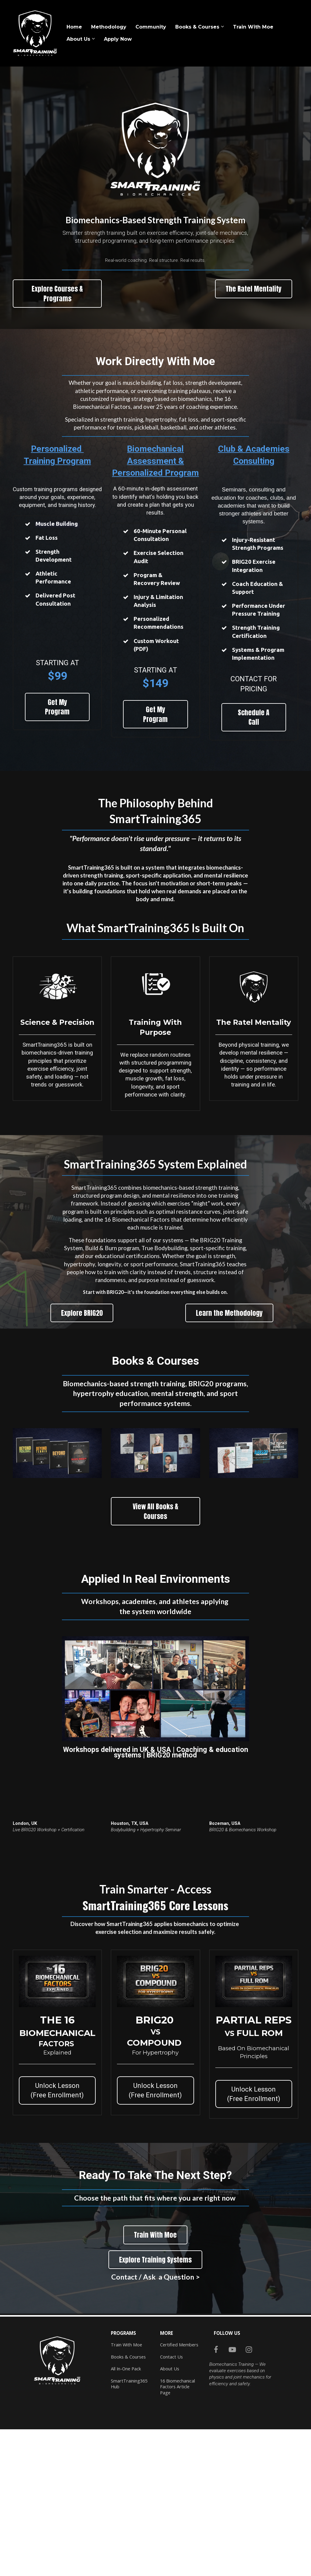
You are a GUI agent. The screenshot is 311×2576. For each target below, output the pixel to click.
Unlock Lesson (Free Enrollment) (57, 2090)
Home (74, 27)
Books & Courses (197, 27)
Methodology (108, 27)
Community (150, 27)
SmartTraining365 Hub (129, 2384)
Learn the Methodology (229, 1313)
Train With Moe (253, 27)
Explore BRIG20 (82, 1313)
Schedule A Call (253, 717)
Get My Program (57, 707)
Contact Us (171, 2357)
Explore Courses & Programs (57, 293)
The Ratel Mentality (254, 289)
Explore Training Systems (155, 2260)
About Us (78, 39)
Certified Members (179, 2345)
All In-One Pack (126, 2369)
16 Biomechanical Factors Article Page (177, 2387)
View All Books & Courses (155, 1511)
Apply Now (118, 39)
